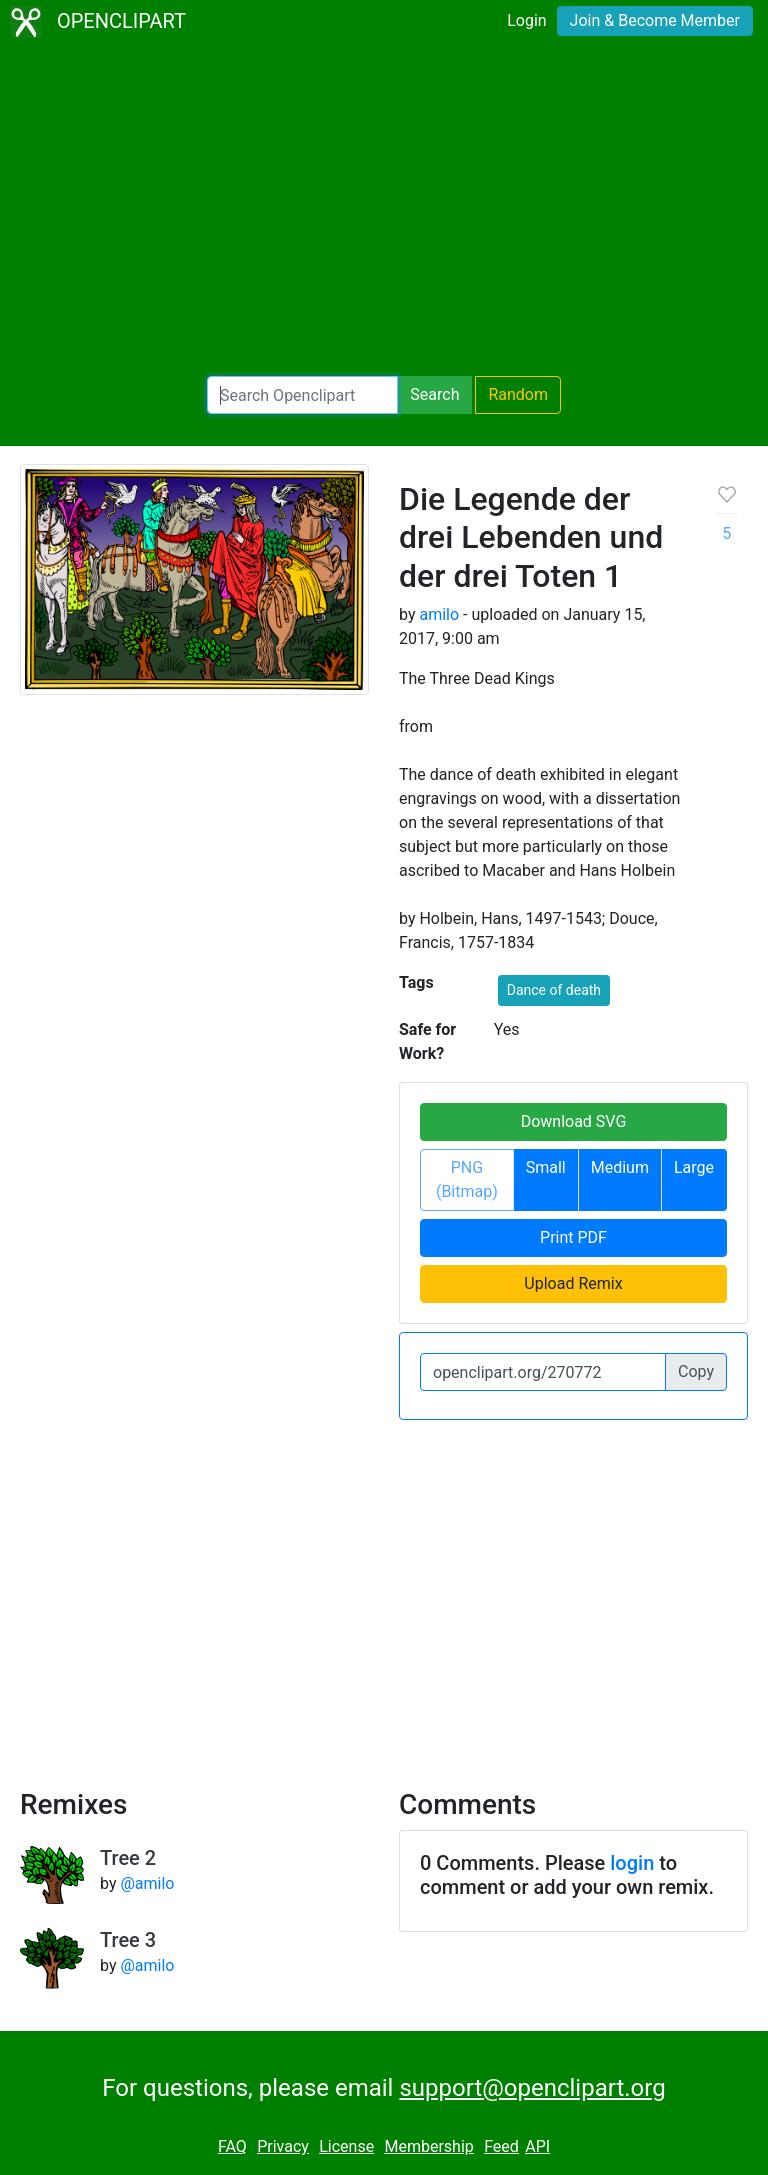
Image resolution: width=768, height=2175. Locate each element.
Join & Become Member (655, 20)
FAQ (232, 2146)
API (537, 2146)
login (632, 1863)
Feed (501, 2146)
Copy (696, 1371)
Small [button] (546, 1167)
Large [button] (694, 1167)
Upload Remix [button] (573, 1283)
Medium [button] (620, 1167)
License (346, 2146)
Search (434, 394)
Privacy (283, 2146)
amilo (439, 614)
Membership (428, 2146)
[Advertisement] (384, 210)
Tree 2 (128, 1858)
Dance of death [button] (554, 990)
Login (526, 20)
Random (518, 394)
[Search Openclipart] (302, 395)
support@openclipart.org (532, 2088)
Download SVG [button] (574, 1121)
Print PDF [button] (573, 1237)
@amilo (147, 1883)
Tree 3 (128, 1940)
